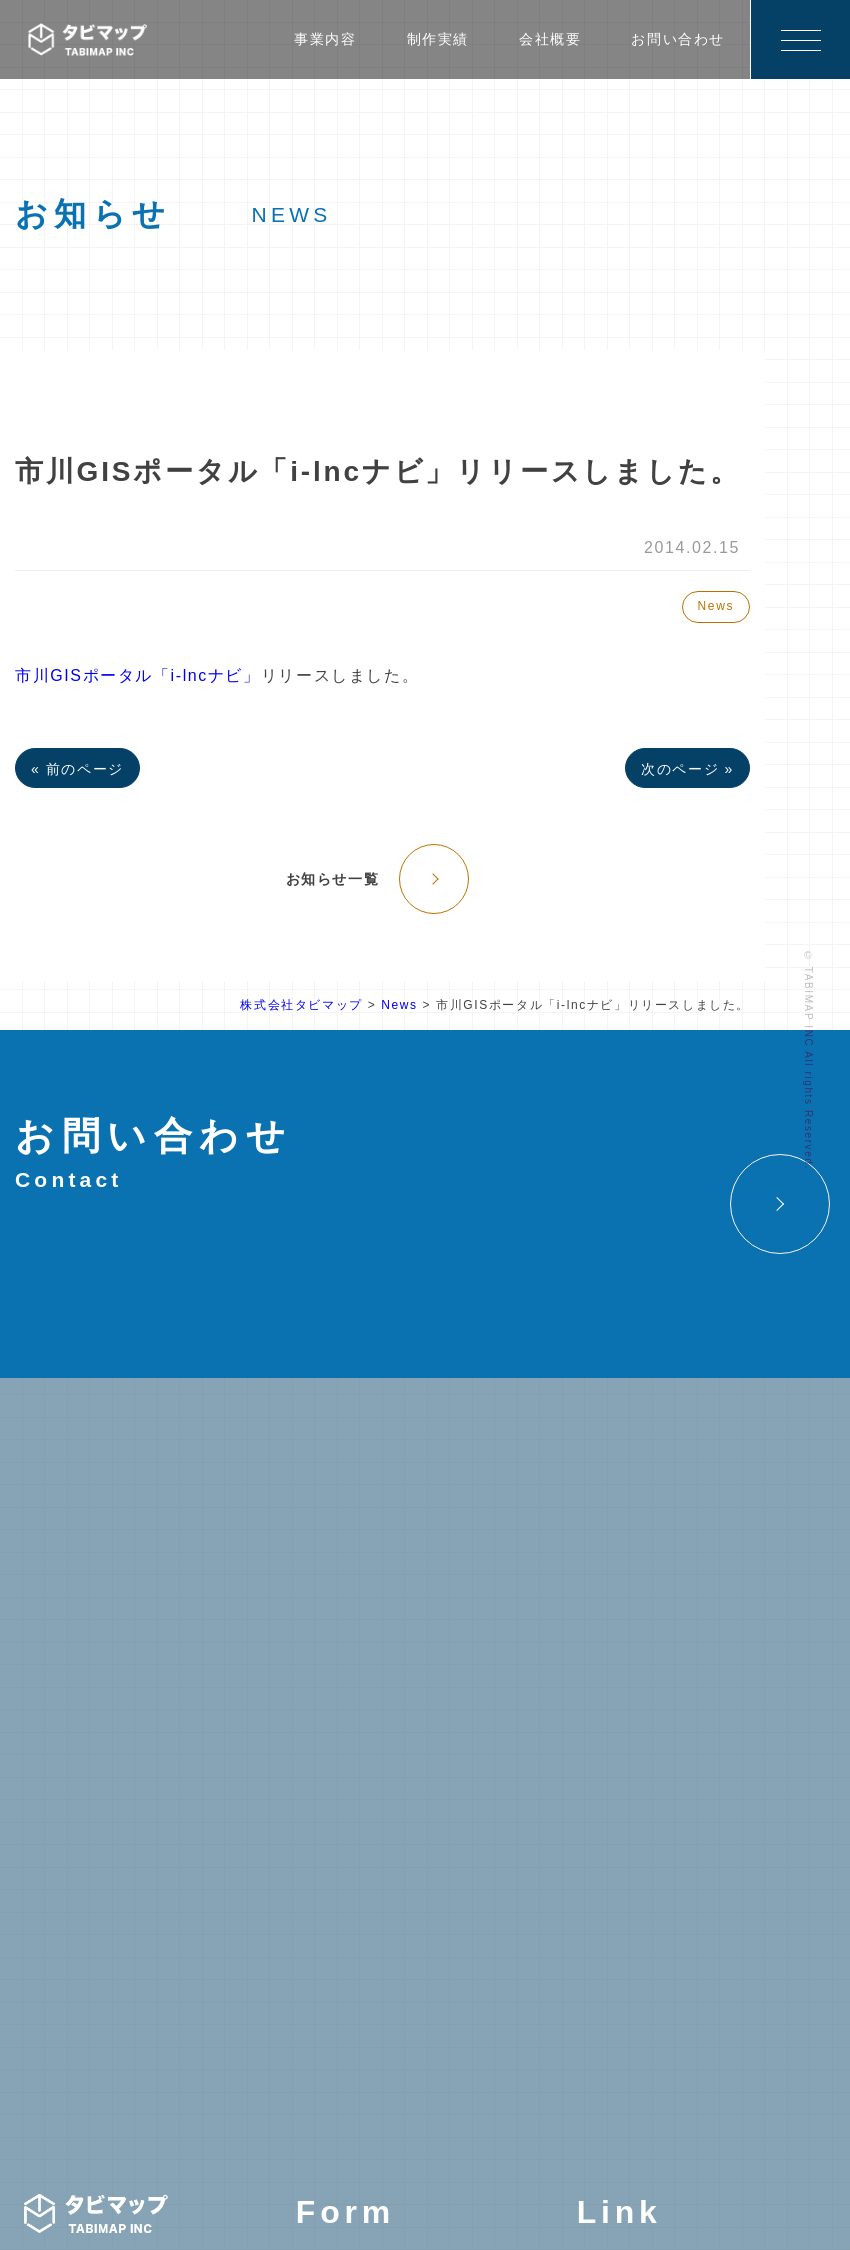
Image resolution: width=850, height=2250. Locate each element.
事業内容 (325, 39)
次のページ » (687, 769)
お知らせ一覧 (333, 879)
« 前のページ (77, 769)
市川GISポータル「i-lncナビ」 (138, 675)
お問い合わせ (678, 39)
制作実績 (438, 39)
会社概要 (550, 39)
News (716, 606)
